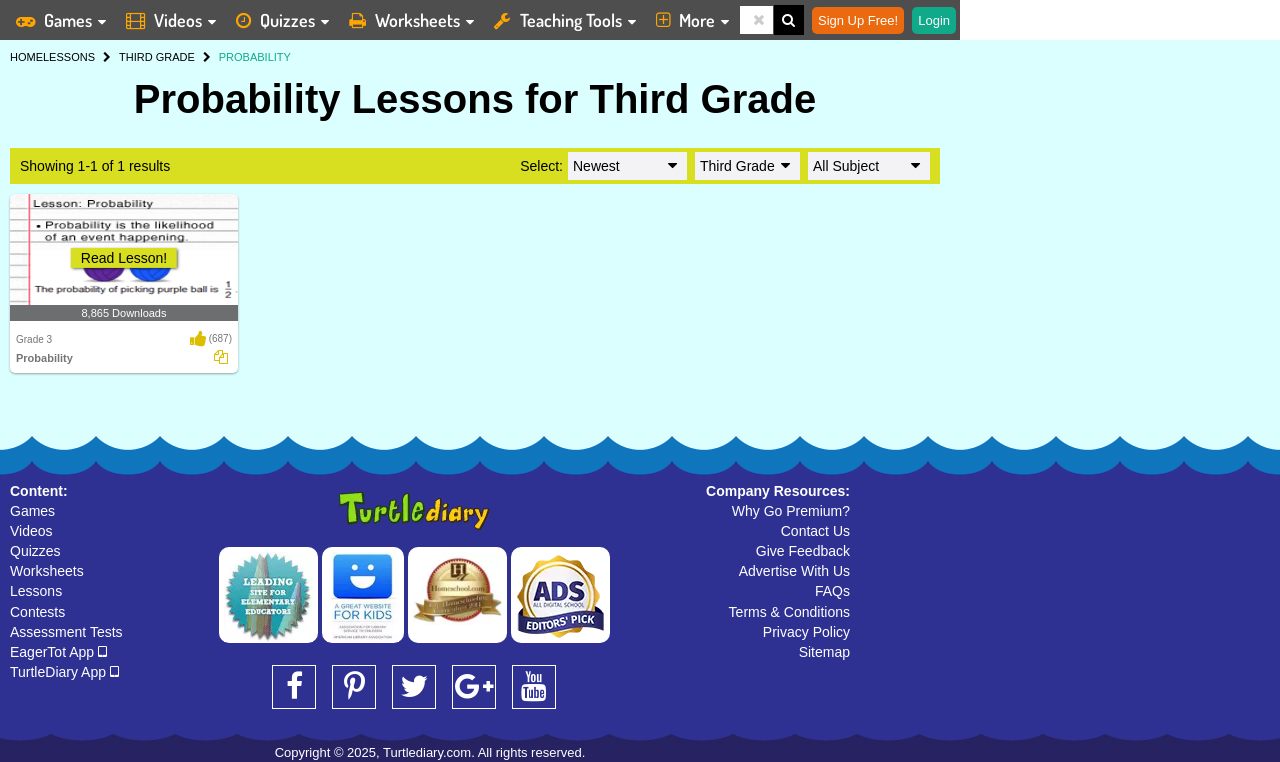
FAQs (832, 591)
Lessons (36, 591)
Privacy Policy (806, 632)
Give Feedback (803, 551)
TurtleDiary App (64, 672)
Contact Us (815, 531)
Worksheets (47, 571)
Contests (37, 612)
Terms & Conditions (789, 612)
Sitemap (824, 652)
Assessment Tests (66, 632)
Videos (31, 531)
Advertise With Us (794, 571)
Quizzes (35, 551)
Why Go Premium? (791, 511)
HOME (26, 57)
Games (32, 511)
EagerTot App (58, 652)
